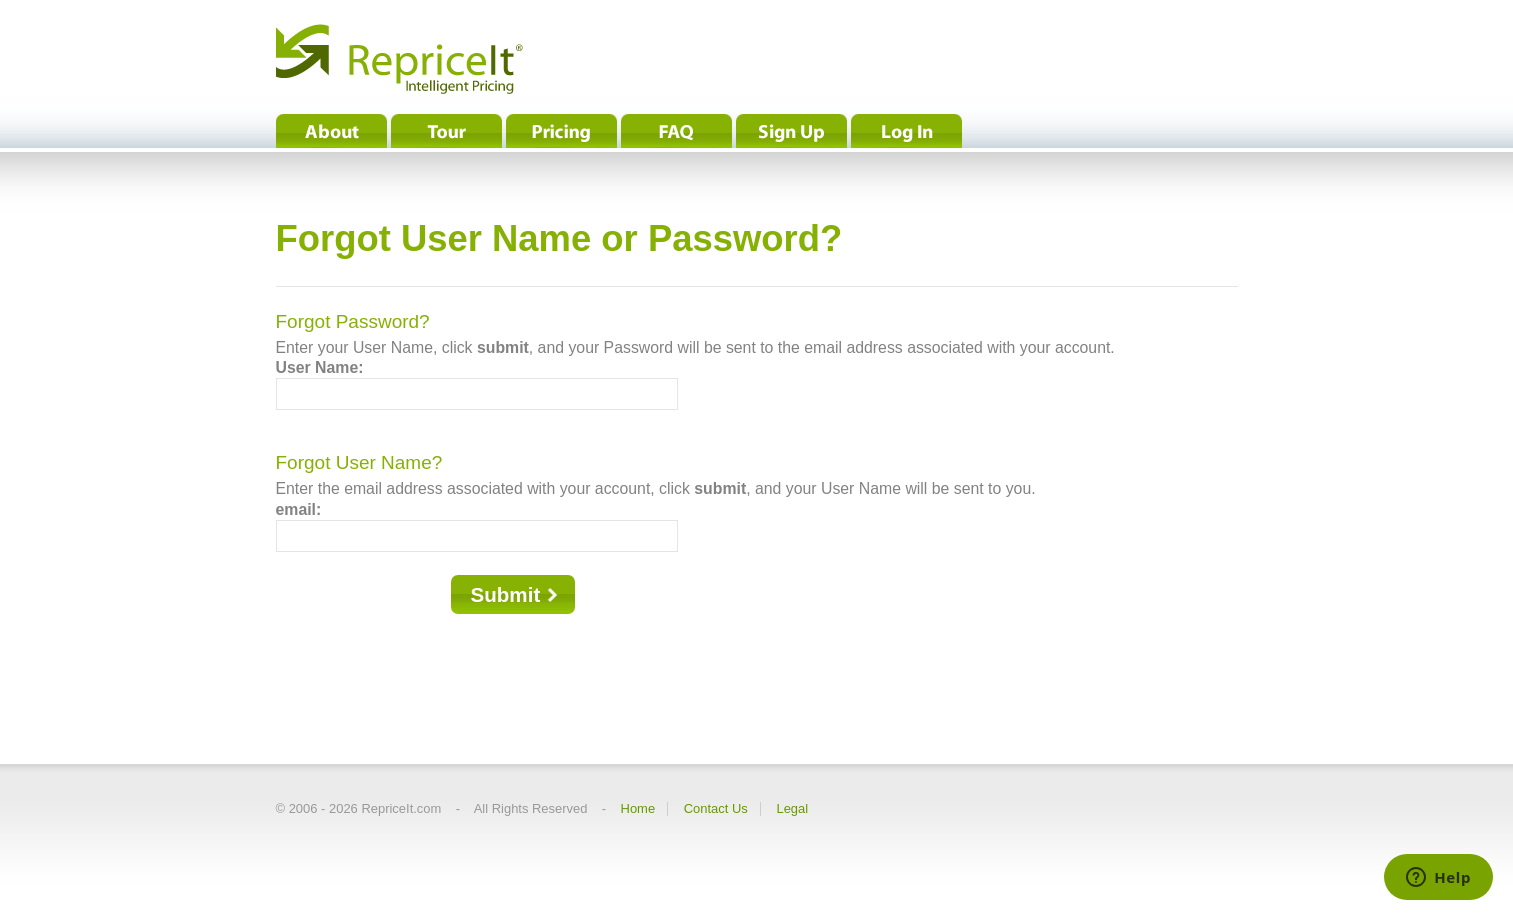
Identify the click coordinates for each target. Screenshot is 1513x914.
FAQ (676, 131)
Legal (792, 809)
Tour (446, 131)
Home (638, 809)
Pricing (561, 131)
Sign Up (791, 131)
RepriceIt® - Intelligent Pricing (399, 59)
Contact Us (716, 809)
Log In (906, 131)
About (331, 131)
